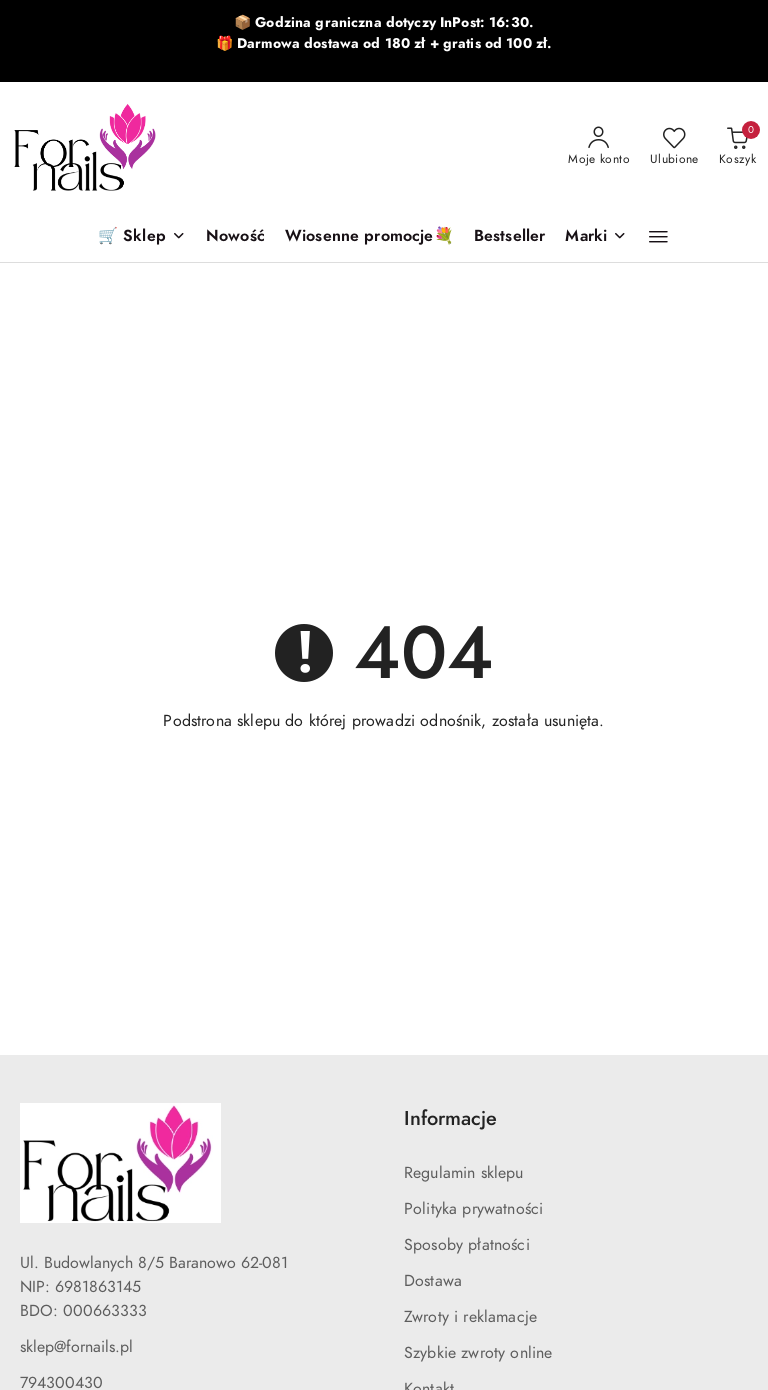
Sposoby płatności (467, 1245)
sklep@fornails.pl (76, 1347)
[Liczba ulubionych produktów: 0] (674, 147)
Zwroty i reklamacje (470, 1317)
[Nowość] (235, 237)
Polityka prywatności (473, 1209)
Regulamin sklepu (464, 1173)
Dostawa (433, 1281)
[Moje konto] (599, 147)
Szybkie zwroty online (478, 1353)
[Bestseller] (510, 237)
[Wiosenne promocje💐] (369, 237)
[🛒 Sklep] (142, 237)
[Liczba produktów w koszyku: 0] (737, 147)
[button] (596, 237)
